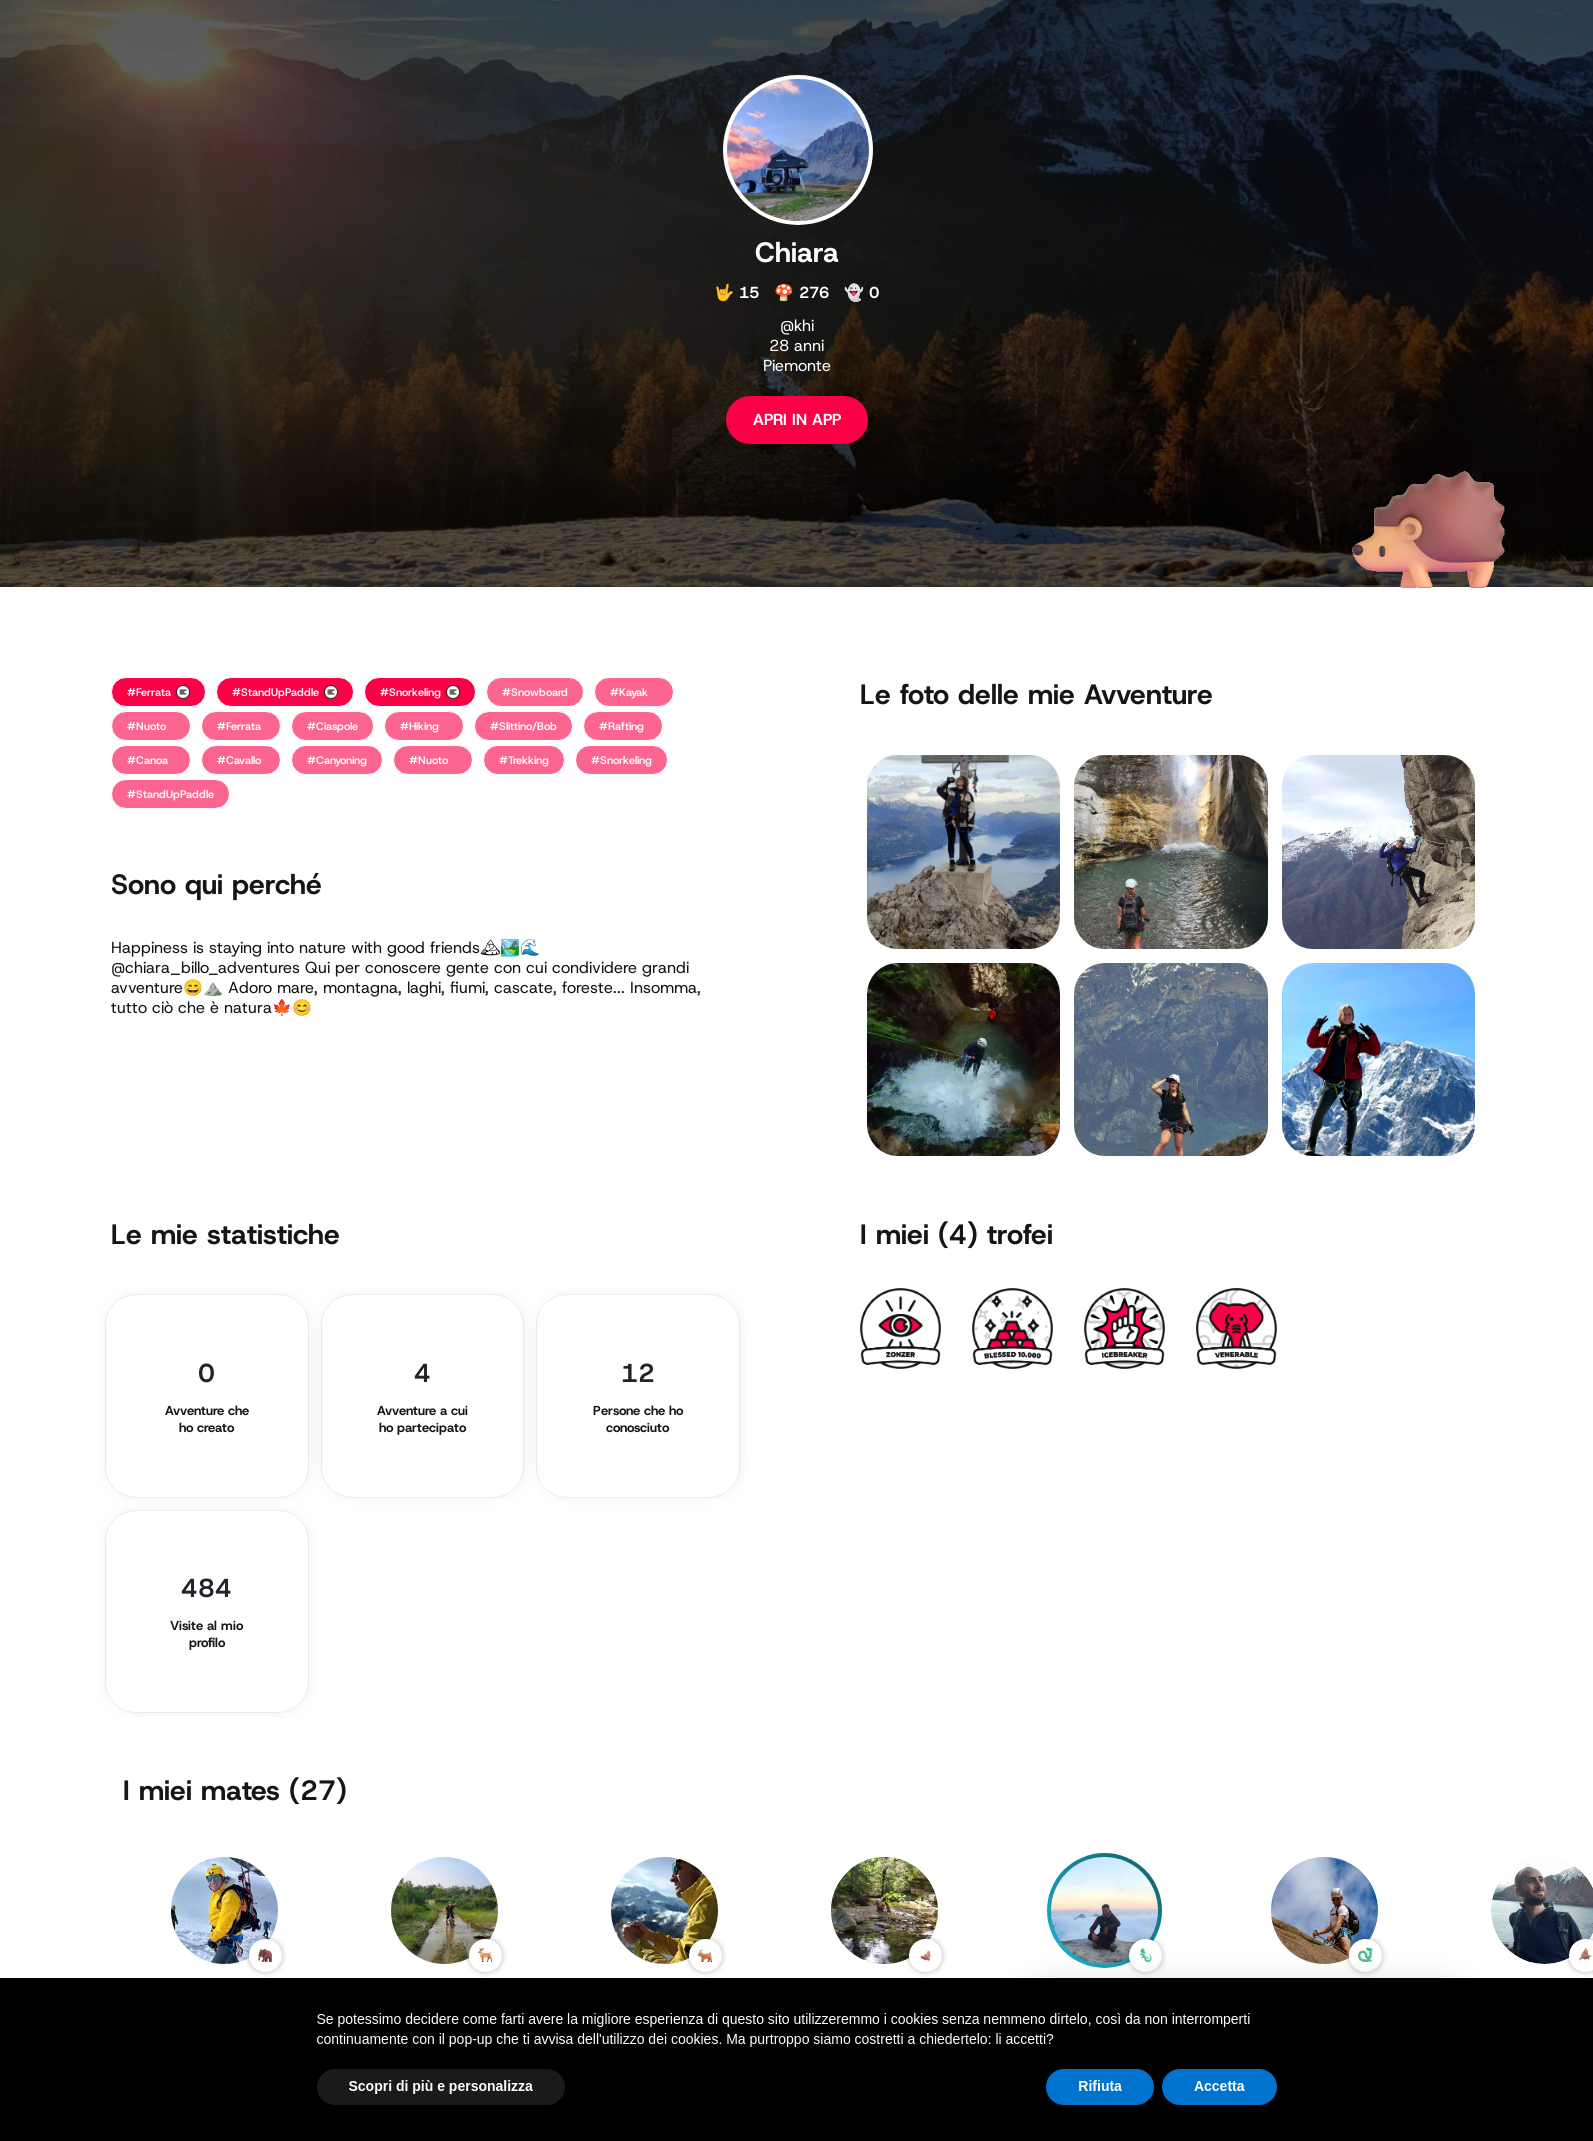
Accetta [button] (1219, 2086)
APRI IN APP (797, 419)
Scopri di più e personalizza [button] (441, 2086)
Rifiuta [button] (1100, 2086)
